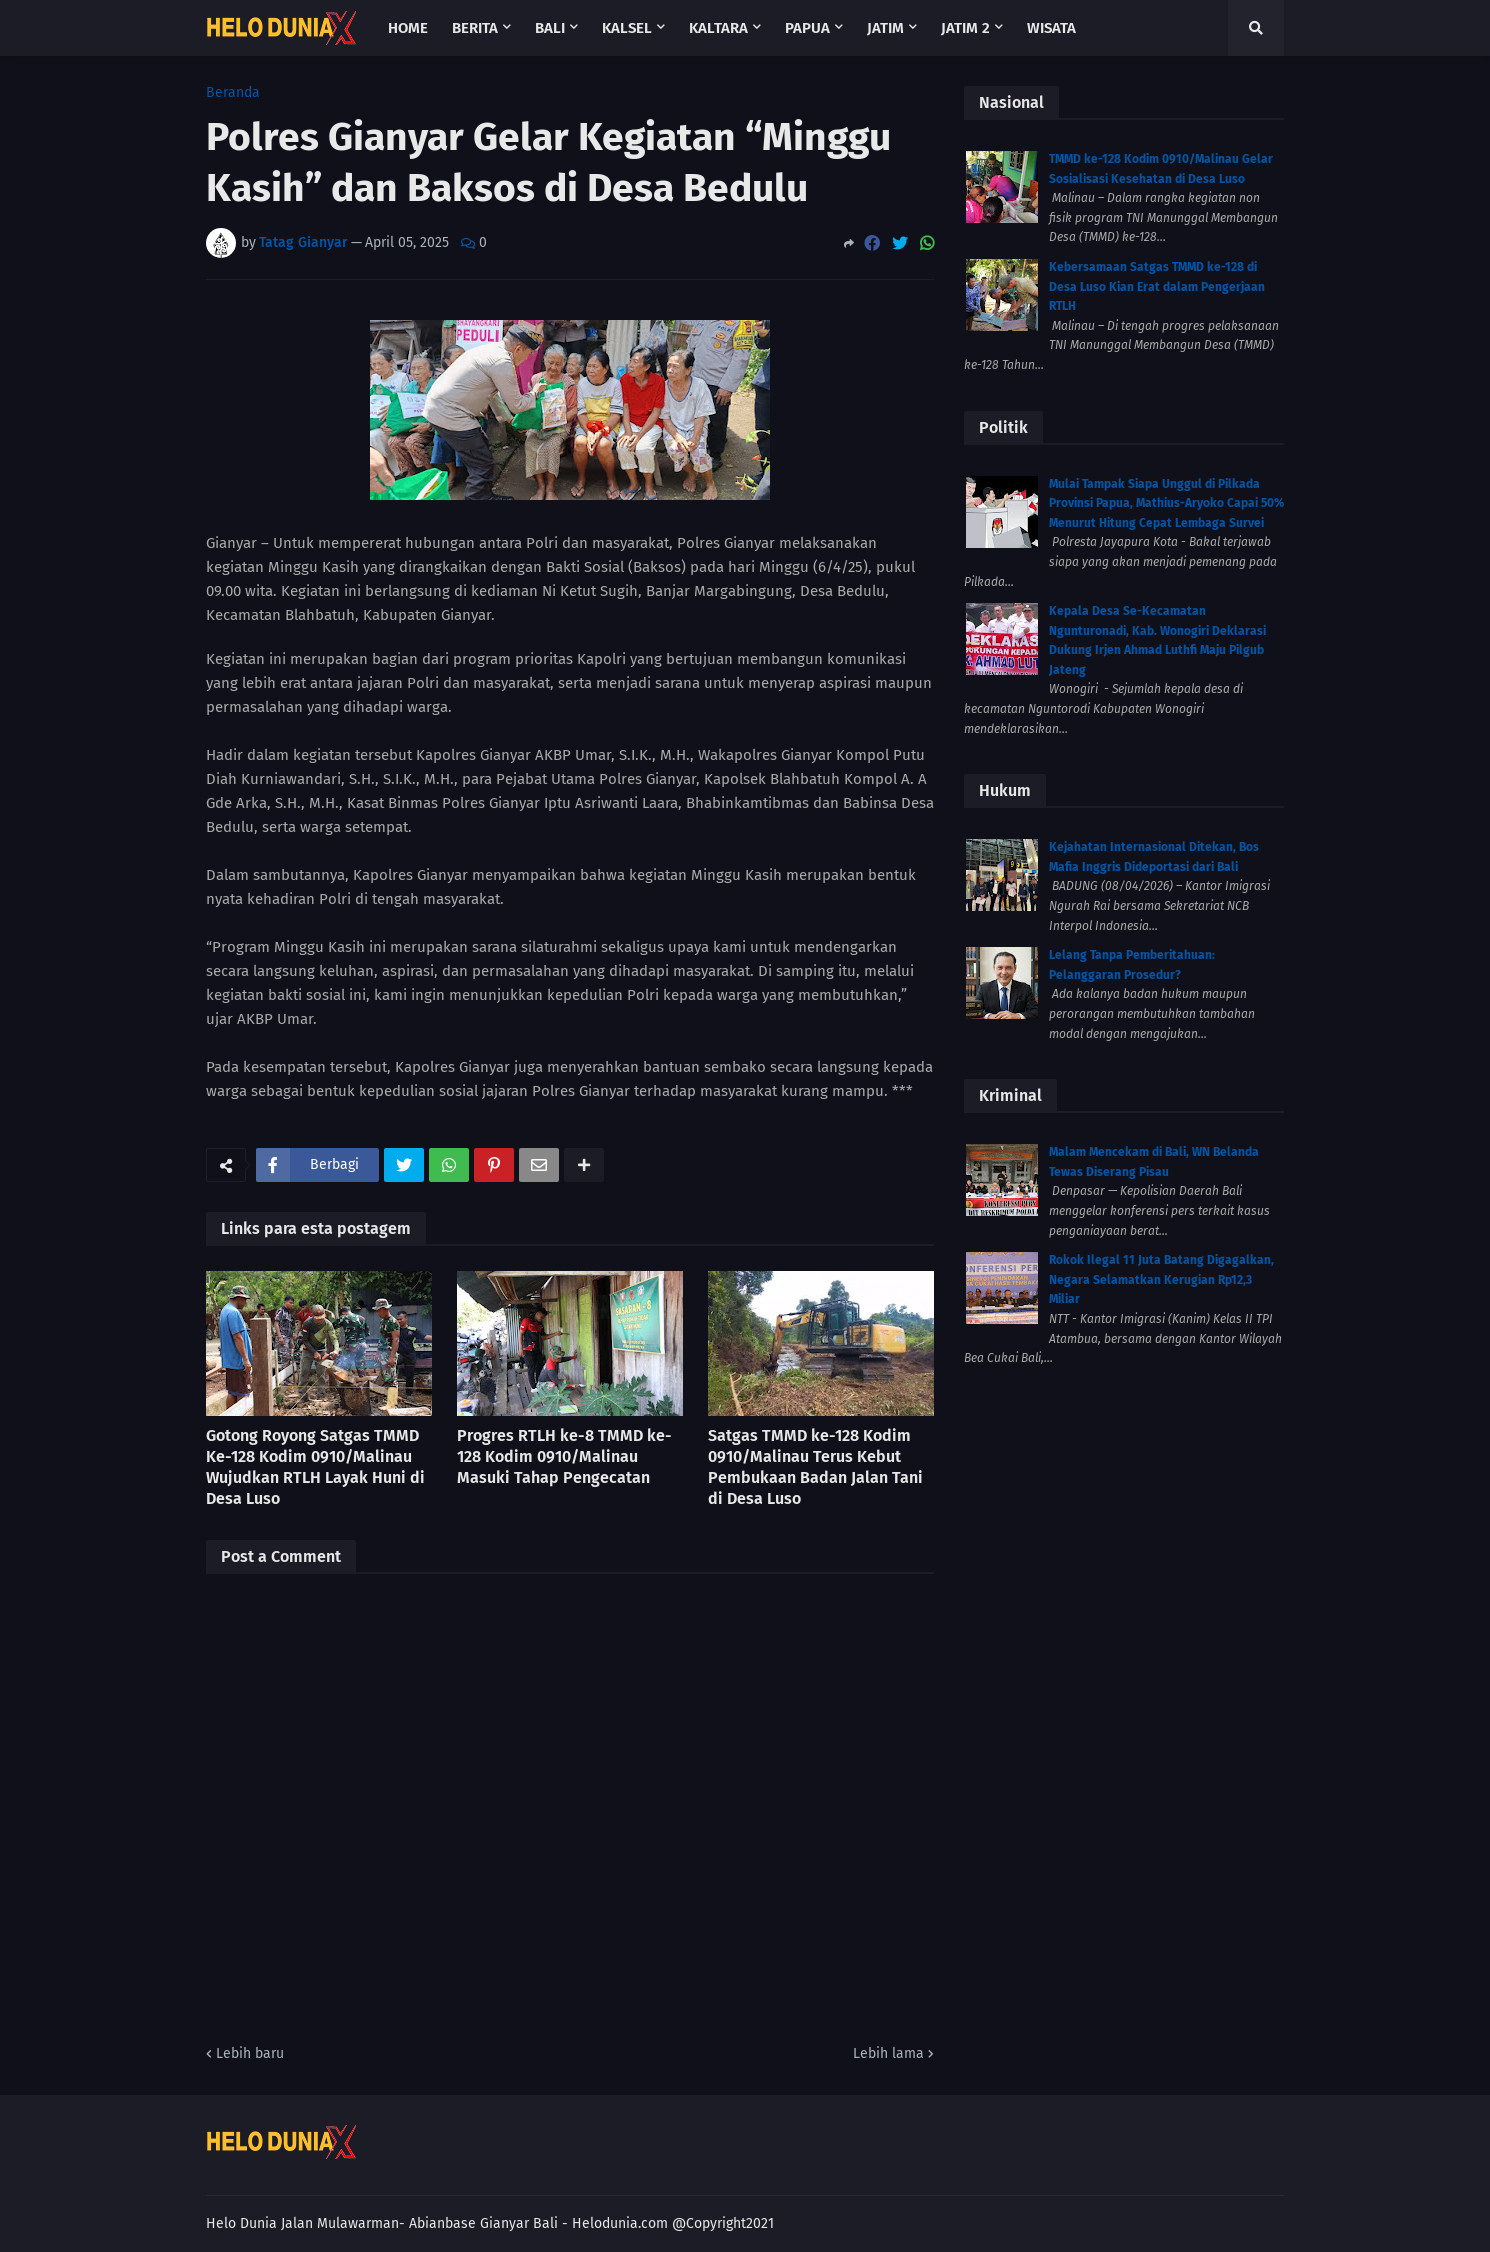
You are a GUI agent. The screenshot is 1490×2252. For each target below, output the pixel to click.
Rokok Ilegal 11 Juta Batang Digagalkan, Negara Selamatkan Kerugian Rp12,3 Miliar (1161, 1279)
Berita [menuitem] (475, 28)
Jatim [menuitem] (885, 28)
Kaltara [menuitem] (718, 28)
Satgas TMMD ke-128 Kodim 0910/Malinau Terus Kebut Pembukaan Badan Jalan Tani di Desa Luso (815, 1466)
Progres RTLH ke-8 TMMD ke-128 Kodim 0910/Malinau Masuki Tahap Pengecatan (564, 1456)
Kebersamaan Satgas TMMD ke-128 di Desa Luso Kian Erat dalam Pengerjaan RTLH (1157, 286)
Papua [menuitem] (807, 28)
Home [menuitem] (408, 28)
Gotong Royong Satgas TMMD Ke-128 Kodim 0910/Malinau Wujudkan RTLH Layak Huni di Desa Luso (315, 1466)
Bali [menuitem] (550, 28)
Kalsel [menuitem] (627, 28)
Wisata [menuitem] (1051, 28)
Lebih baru (250, 2053)
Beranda (233, 93)
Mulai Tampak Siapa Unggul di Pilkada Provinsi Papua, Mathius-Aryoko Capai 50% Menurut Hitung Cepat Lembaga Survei (1166, 503)
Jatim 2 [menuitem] (965, 28)
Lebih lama (888, 2053)
